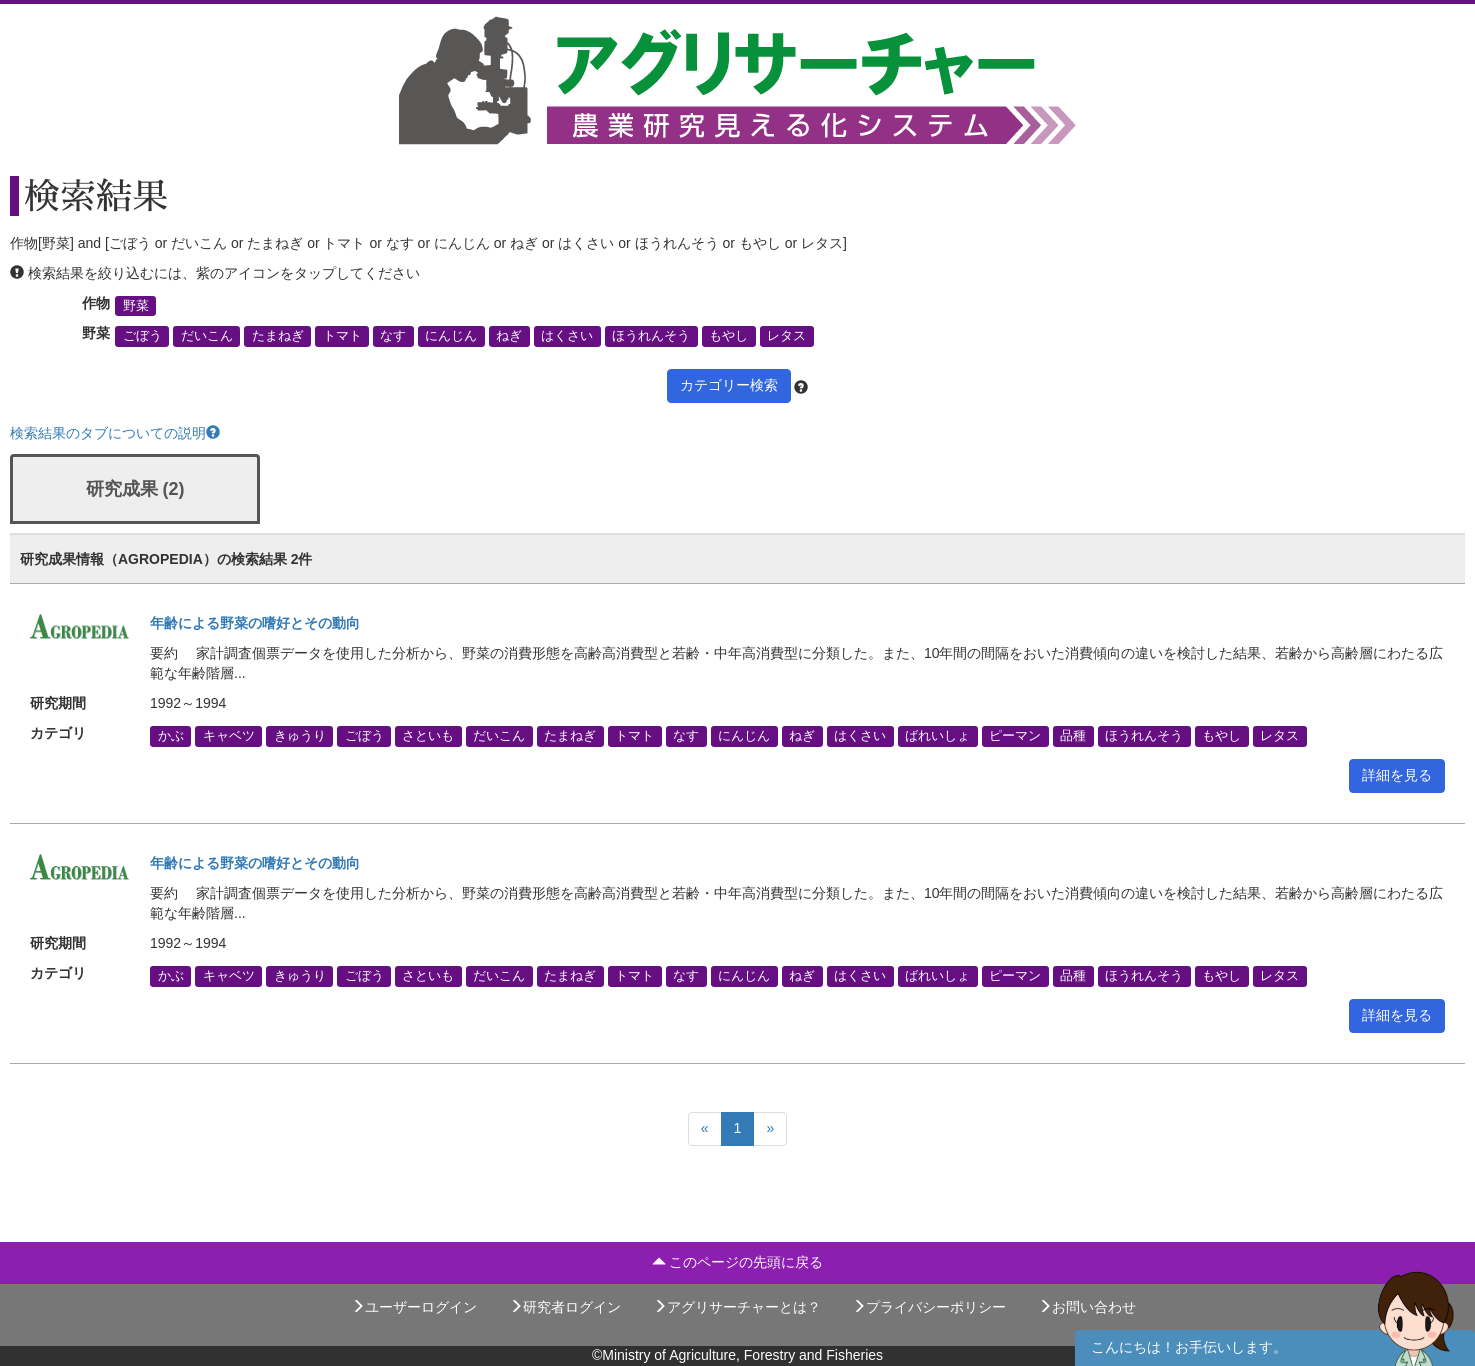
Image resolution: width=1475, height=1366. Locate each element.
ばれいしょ (937, 736)
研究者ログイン (565, 1307)
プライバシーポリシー (929, 1307)
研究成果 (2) (135, 489)
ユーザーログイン (414, 1307)
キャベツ (229, 736)
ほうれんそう (651, 336)
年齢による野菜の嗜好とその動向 (255, 623)
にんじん (451, 336)
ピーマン (1015, 736)
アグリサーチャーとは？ (737, 1307)
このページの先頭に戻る (738, 1262)
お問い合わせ (1087, 1307)
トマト (342, 336)
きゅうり (300, 736)
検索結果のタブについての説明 (115, 433)
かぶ (171, 736)
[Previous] (705, 1129)
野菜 (136, 306)
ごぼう (142, 336)
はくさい (567, 336)
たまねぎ (278, 336)
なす (393, 336)
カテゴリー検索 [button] (729, 385)
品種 (1073, 736)
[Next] (770, 1129)
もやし (728, 336)
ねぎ (509, 336)
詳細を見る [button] (1397, 775)
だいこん (207, 336)
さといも (428, 736)
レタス (786, 336)
